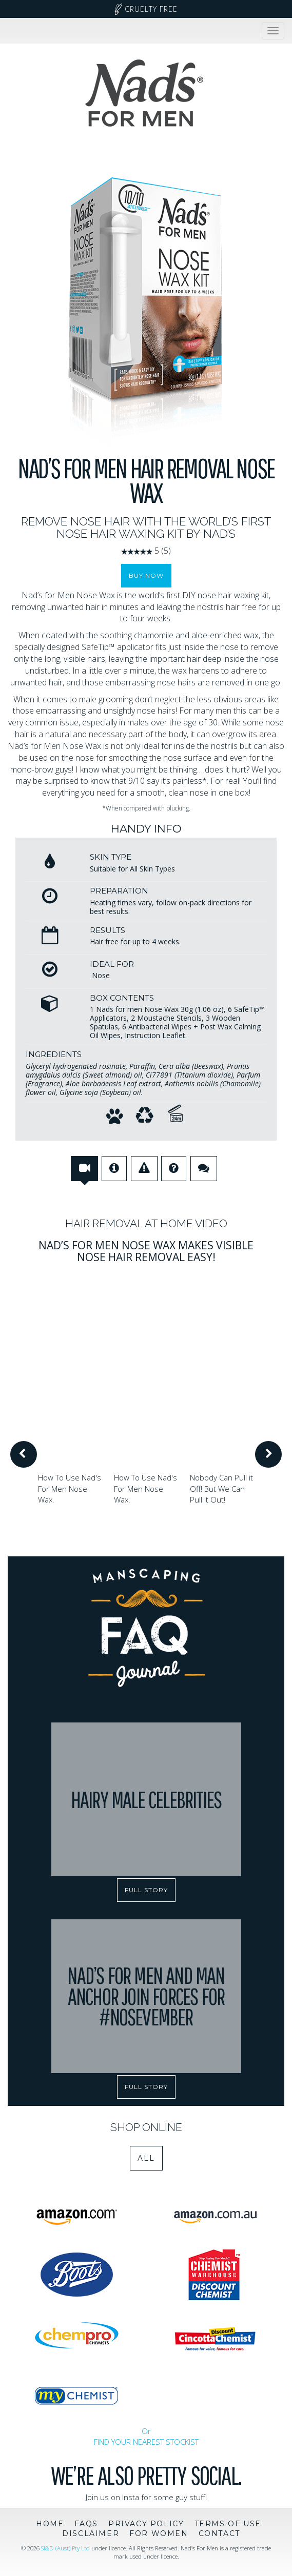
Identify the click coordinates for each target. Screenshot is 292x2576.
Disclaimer (90, 2533)
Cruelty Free (146, 9)
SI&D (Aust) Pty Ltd (65, 2548)
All (146, 2158)
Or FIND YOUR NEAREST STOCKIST (146, 2436)
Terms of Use (227, 2523)
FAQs (86, 2523)
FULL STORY (146, 1890)
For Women (158, 2533)
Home (50, 2523)
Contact (219, 2533)
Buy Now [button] (146, 575)
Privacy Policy (146, 2523)
